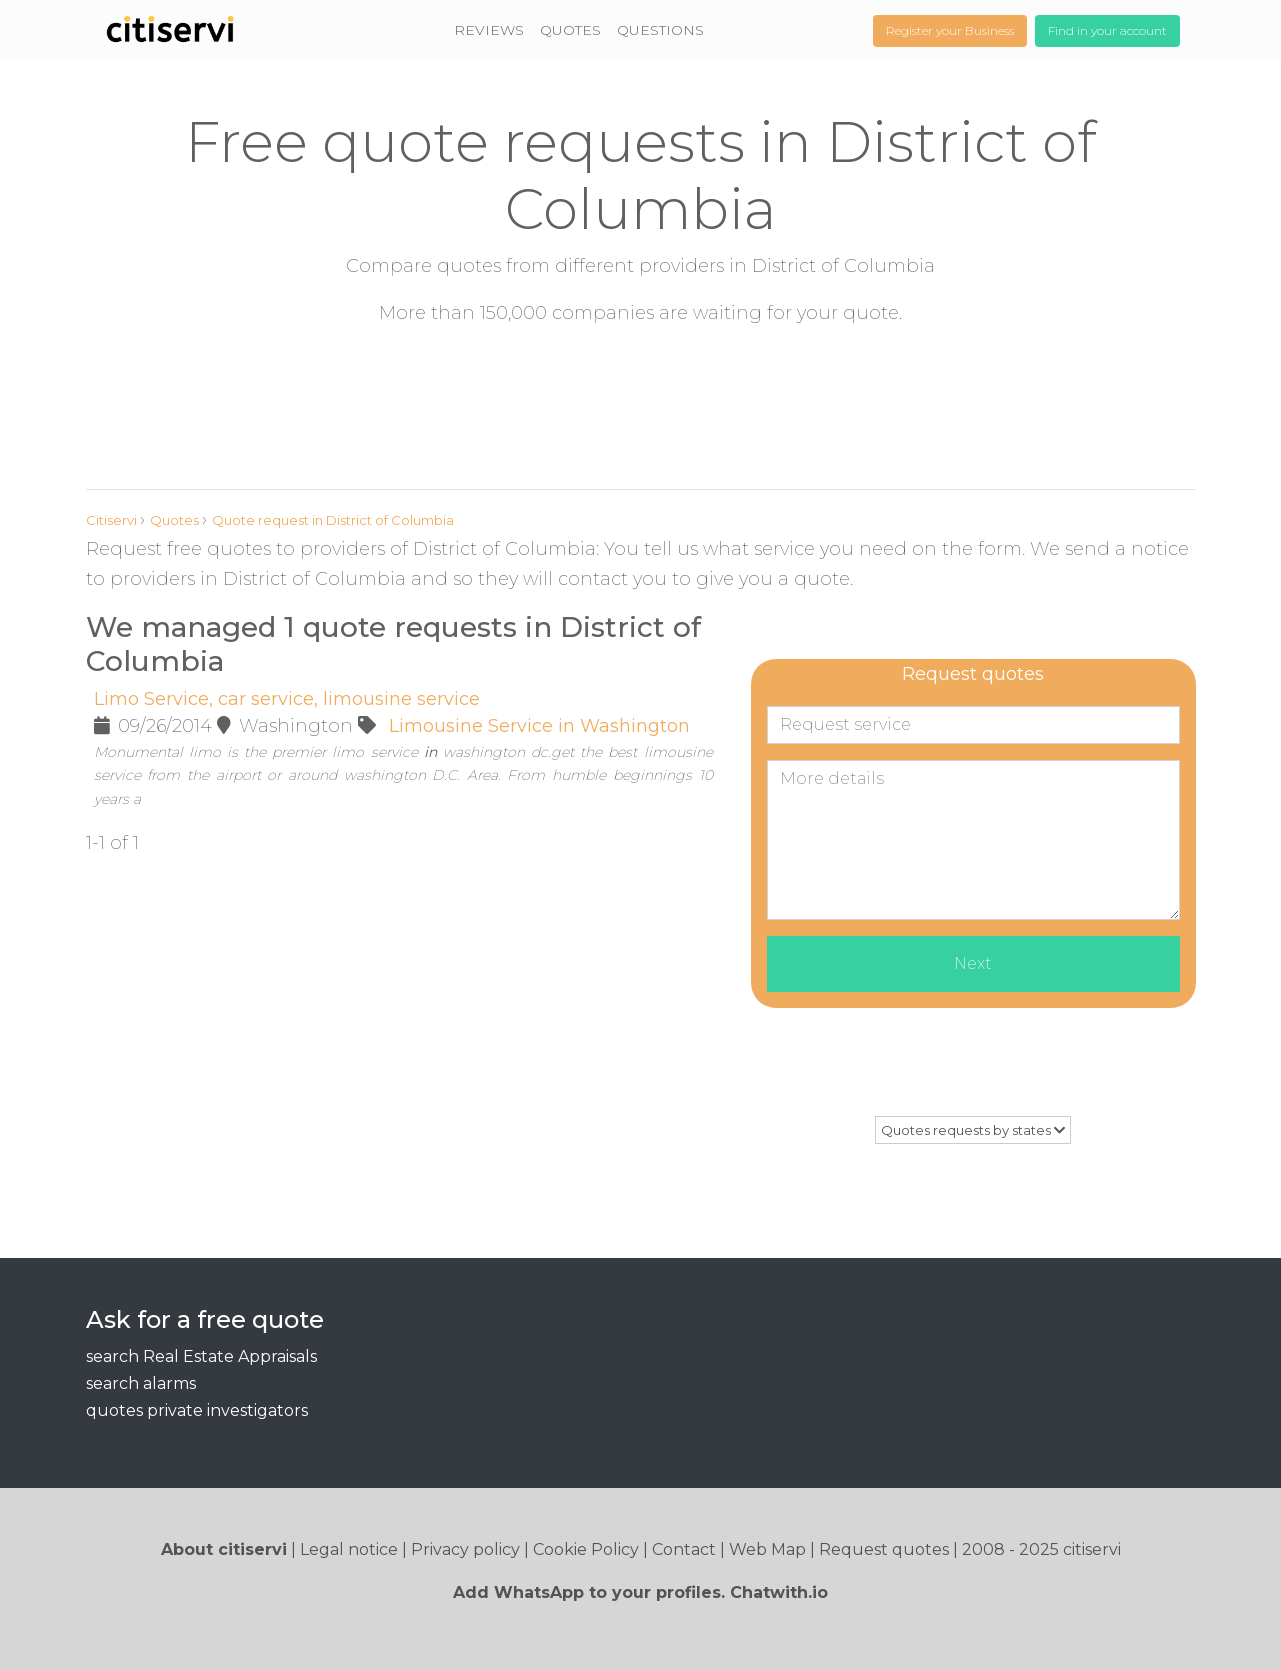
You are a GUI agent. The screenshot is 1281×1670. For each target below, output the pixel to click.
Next (973, 963)
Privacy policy (465, 1549)
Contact (684, 1549)
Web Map (767, 1549)
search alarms (141, 1383)
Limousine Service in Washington (539, 726)
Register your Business (950, 30)
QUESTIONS (660, 30)
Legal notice (349, 1549)
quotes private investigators (197, 1410)
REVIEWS (489, 30)
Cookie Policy (586, 1549)
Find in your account (1107, 30)
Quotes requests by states (973, 1130)
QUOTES (570, 30)
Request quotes (884, 1549)
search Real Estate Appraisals (201, 1356)
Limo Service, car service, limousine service (287, 699)
